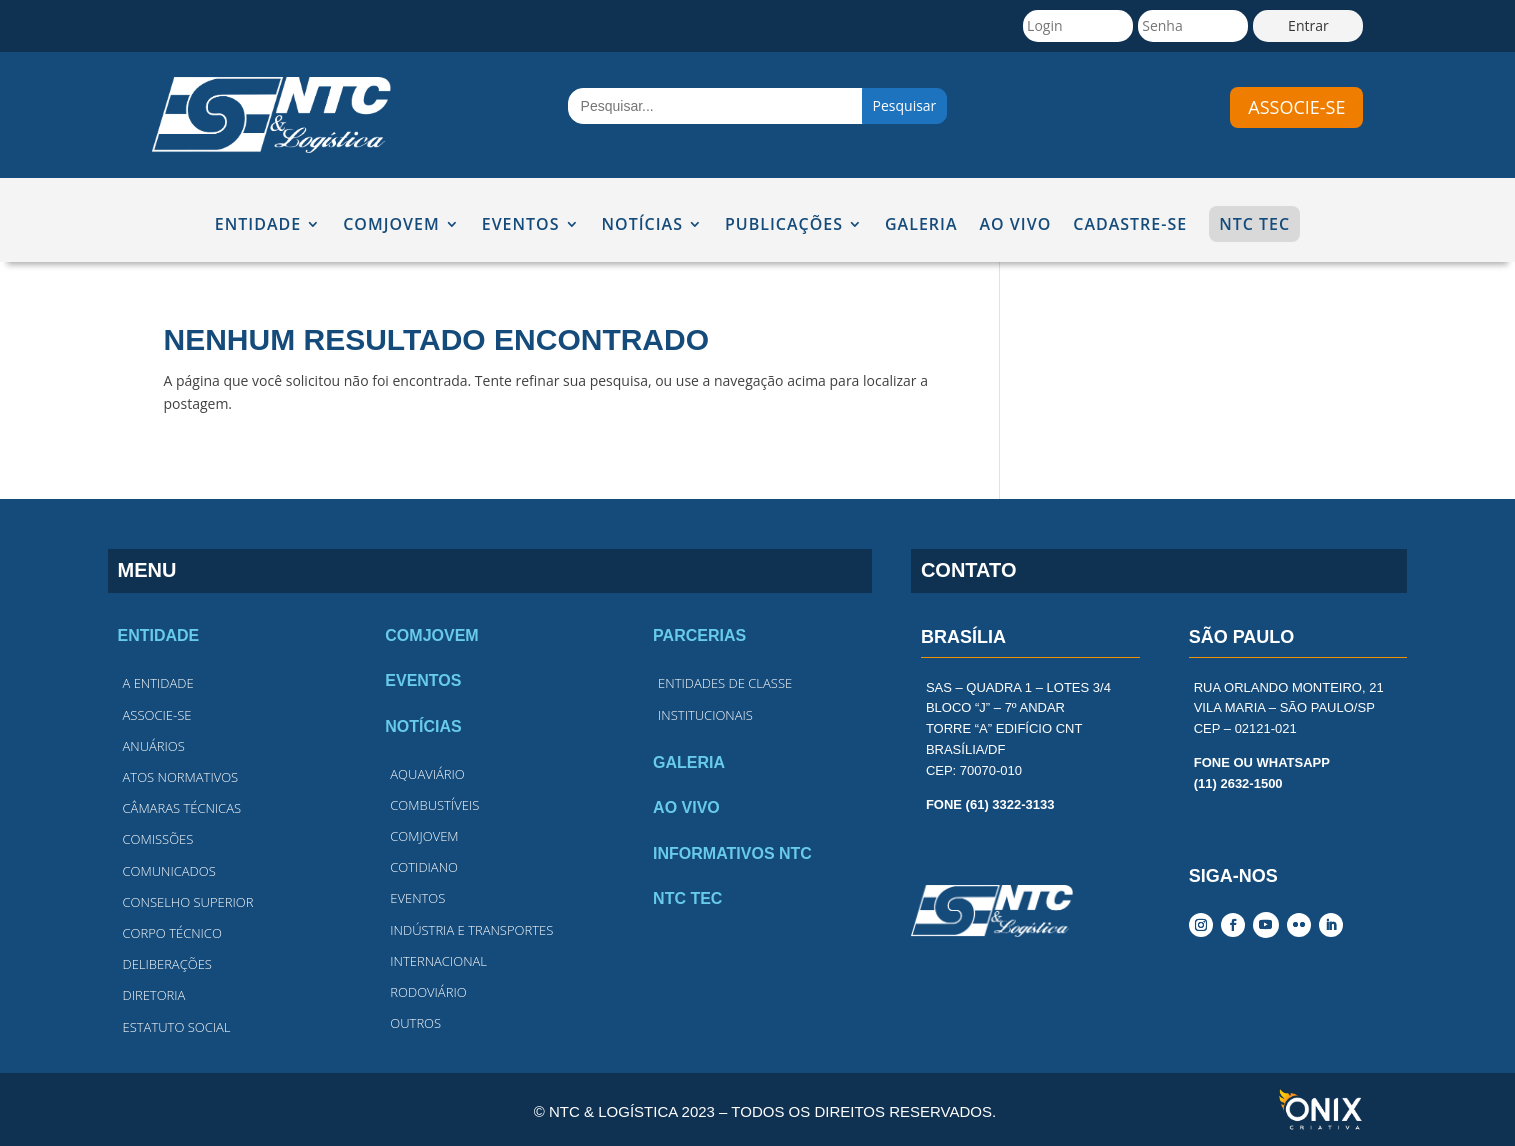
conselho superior (188, 902)
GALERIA (921, 225)
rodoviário (428, 992)
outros (415, 1023)
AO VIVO (1016, 225)
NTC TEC (1254, 224)
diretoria (154, 995)
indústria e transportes (471, 930)
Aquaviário (427, 774)
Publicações (784, 225)
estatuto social (177, 1027)
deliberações (167, 964)
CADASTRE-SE (1130, 225)
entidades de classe (725, 683)
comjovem (424, 836)
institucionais (705, 715)
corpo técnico (172, 933)
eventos (417, 898)
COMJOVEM (391, 225)
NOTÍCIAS (642, 225)
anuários (154, 746)
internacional (438, 961)
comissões (158, 839)
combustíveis (434, 805)
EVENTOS (521, 225)
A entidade (158, 683)
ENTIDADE (258, 225)
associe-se (1296, 107)
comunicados (169, 871)
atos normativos (181, 777)
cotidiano (424, 867)
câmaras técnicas (182, 808)
